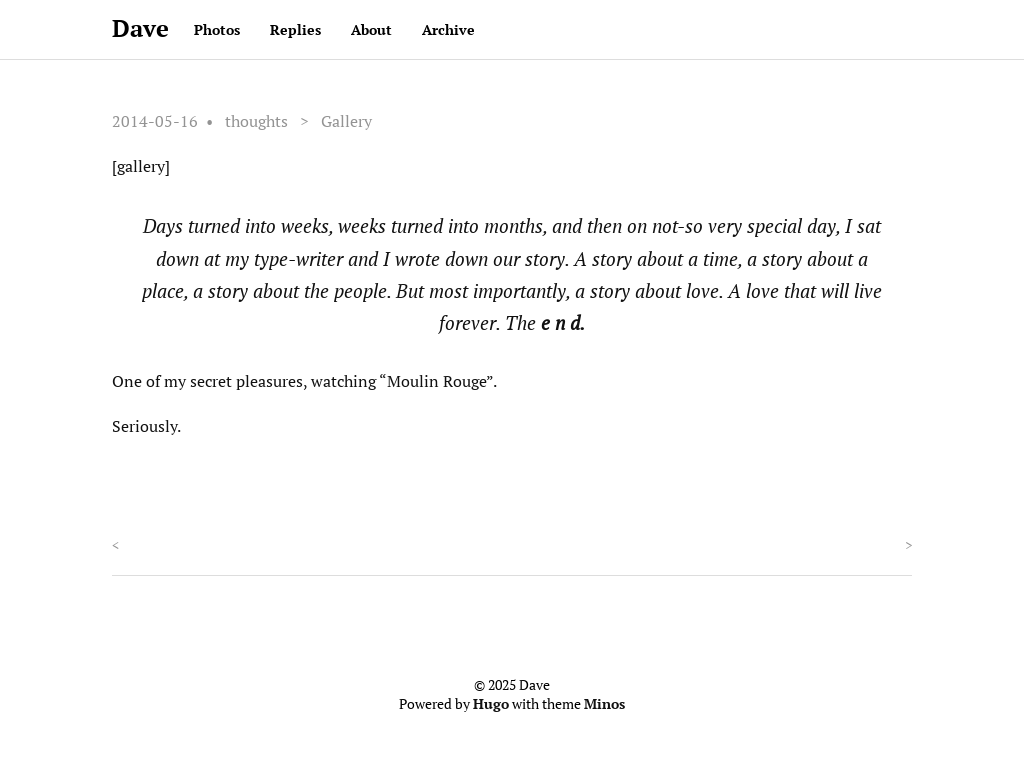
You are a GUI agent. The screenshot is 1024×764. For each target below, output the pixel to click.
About (371, 29)
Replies (295, 29)
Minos (604, 704)
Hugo (491, 704)
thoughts (256, 121)
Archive (448, 29)
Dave (140, 28)
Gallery (346, 121)
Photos (217, 29)
